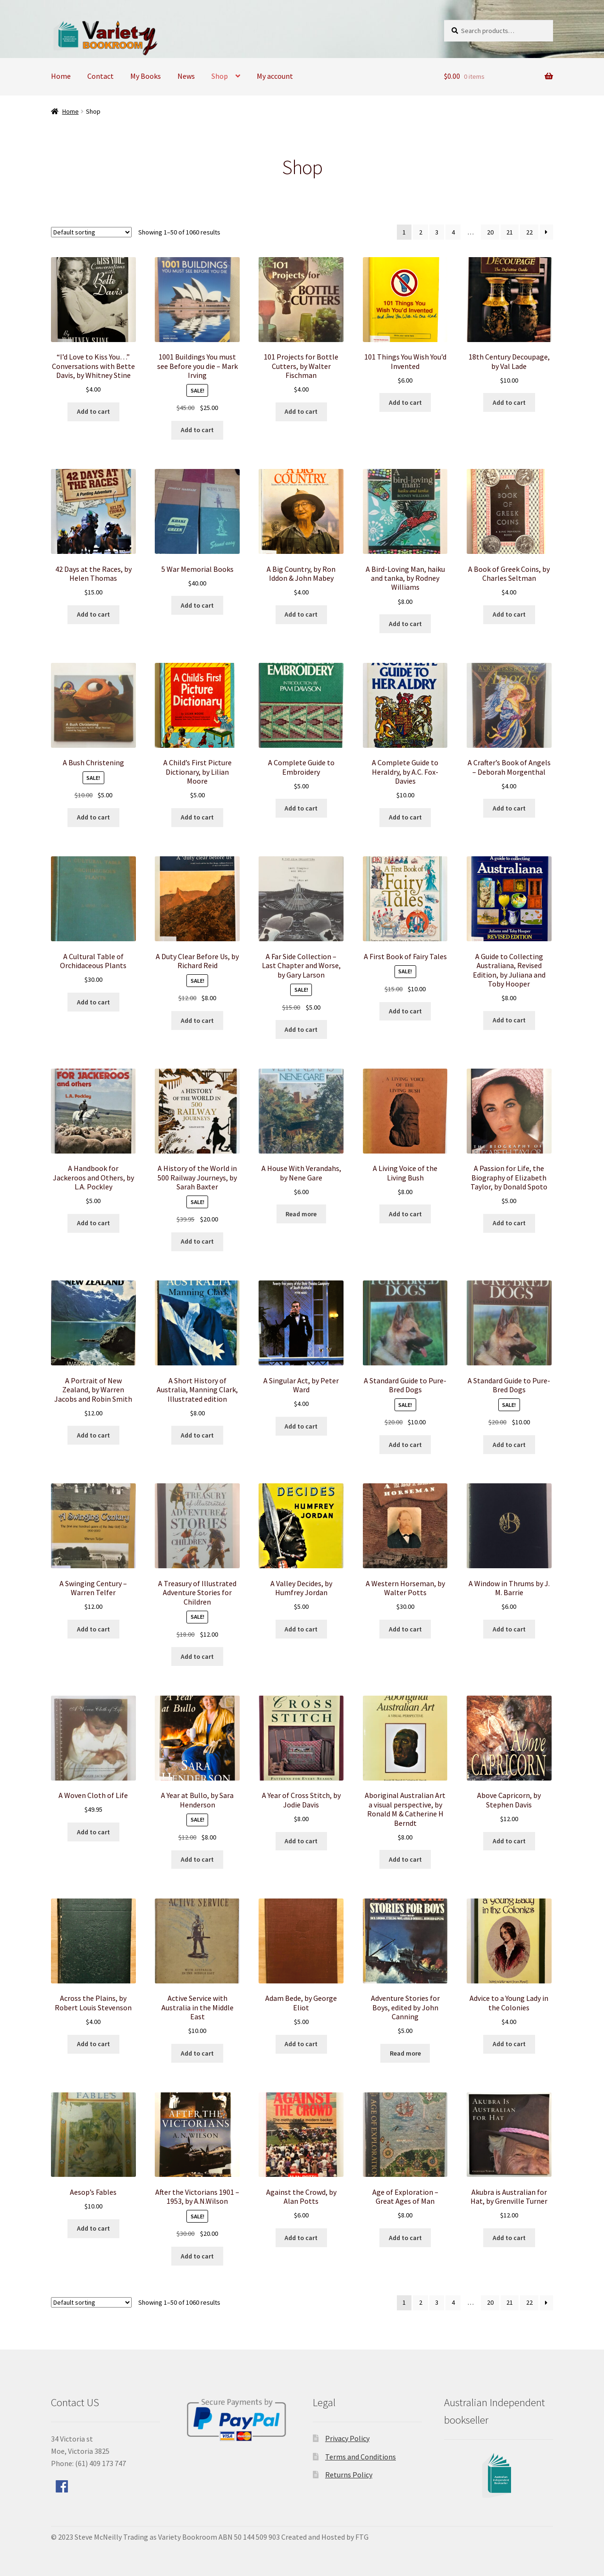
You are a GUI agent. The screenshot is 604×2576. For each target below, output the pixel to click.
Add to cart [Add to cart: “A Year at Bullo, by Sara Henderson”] (197, 1859)
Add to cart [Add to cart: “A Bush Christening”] (93, 817)
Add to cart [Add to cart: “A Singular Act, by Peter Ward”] (301, 1426)
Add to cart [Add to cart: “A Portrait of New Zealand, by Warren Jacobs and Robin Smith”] (93, 1435)
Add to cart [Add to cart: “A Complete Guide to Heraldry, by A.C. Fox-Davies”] (405, 817)
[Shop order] (91, 232)
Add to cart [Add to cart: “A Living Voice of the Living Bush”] (405, 1214)
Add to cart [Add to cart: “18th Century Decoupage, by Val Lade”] (509, 402)
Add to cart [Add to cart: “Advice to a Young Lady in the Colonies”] (509, 2044)
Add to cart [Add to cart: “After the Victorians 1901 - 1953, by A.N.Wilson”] (197, 2256)
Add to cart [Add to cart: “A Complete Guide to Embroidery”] (301, 808)
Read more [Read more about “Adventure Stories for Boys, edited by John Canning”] (405, 2053)
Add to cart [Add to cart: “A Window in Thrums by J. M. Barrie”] (509, 1629)
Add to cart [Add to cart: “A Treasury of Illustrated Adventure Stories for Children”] (197, 1656)
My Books (145, 76)
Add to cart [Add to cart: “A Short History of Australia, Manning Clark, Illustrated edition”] (197, 1435)
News (186, 76)
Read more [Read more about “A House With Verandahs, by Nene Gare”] (301, 1214)
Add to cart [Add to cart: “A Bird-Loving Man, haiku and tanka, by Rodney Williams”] (405, 623)
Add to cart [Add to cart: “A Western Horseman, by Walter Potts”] (405, 1629)
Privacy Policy (347, 2438)
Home (61, 76)
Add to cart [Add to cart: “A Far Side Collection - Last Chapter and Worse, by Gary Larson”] (301, 1029)
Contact (100, 76)
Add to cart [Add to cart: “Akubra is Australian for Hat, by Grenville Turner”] (509, 2237)
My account (275, 76)
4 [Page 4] (453, 232)
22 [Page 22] (529, 232)
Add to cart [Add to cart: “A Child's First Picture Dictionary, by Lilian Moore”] (197, 817)
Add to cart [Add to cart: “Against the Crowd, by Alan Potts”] (301, 2237)
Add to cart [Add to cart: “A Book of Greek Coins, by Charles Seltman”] (509, 614)
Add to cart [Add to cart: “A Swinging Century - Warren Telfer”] (93, 1629)
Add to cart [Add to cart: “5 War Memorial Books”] (197, 605)
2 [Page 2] (420, 232)
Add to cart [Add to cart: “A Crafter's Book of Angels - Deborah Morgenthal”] (509, 808)
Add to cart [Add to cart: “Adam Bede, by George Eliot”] (301, 2044)
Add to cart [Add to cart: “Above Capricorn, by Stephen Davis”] (509, 1841)
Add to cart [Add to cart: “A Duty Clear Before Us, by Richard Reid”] (197, 1020)
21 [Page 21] (509, 232)
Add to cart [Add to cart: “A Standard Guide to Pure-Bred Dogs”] (405, 1444)
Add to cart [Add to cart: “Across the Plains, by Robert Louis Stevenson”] (93, 2044)
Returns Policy (348, 2474)
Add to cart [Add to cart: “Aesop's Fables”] (93, 2228)
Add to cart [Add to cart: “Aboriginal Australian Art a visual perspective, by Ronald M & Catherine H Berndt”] (405, 1859)
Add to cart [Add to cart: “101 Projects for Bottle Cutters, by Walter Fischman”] (301, 411)
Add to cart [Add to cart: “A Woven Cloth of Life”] (93, 1832)
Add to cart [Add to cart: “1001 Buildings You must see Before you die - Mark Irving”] (197, 430)
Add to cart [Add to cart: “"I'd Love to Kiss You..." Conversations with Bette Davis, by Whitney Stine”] (93, 411)
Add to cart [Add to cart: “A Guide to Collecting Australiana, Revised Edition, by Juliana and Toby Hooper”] (509, 1020)
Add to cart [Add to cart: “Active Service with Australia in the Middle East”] (197, 2053)
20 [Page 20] (490, 232)
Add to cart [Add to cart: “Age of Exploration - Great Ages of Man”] (405, 2237)
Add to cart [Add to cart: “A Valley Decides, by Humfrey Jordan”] (301, 1629)
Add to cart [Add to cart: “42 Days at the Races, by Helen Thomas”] (93, 614)
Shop (219, 76)
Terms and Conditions (360, 2456)
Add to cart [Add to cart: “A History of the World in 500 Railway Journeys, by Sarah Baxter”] (197, 1241)
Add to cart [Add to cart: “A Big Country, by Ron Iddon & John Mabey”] (301, 614)
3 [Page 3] (436, 232)
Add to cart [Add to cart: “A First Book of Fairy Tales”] (405, 1011)
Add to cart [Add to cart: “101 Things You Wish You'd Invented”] (405, 402)
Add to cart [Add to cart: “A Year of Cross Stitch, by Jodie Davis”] (301, 1841)
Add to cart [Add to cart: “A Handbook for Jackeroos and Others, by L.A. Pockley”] (93, 1223)
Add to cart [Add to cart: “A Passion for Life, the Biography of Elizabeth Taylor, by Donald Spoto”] (509, 1223)
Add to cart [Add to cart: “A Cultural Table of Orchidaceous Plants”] (93, 1002)
